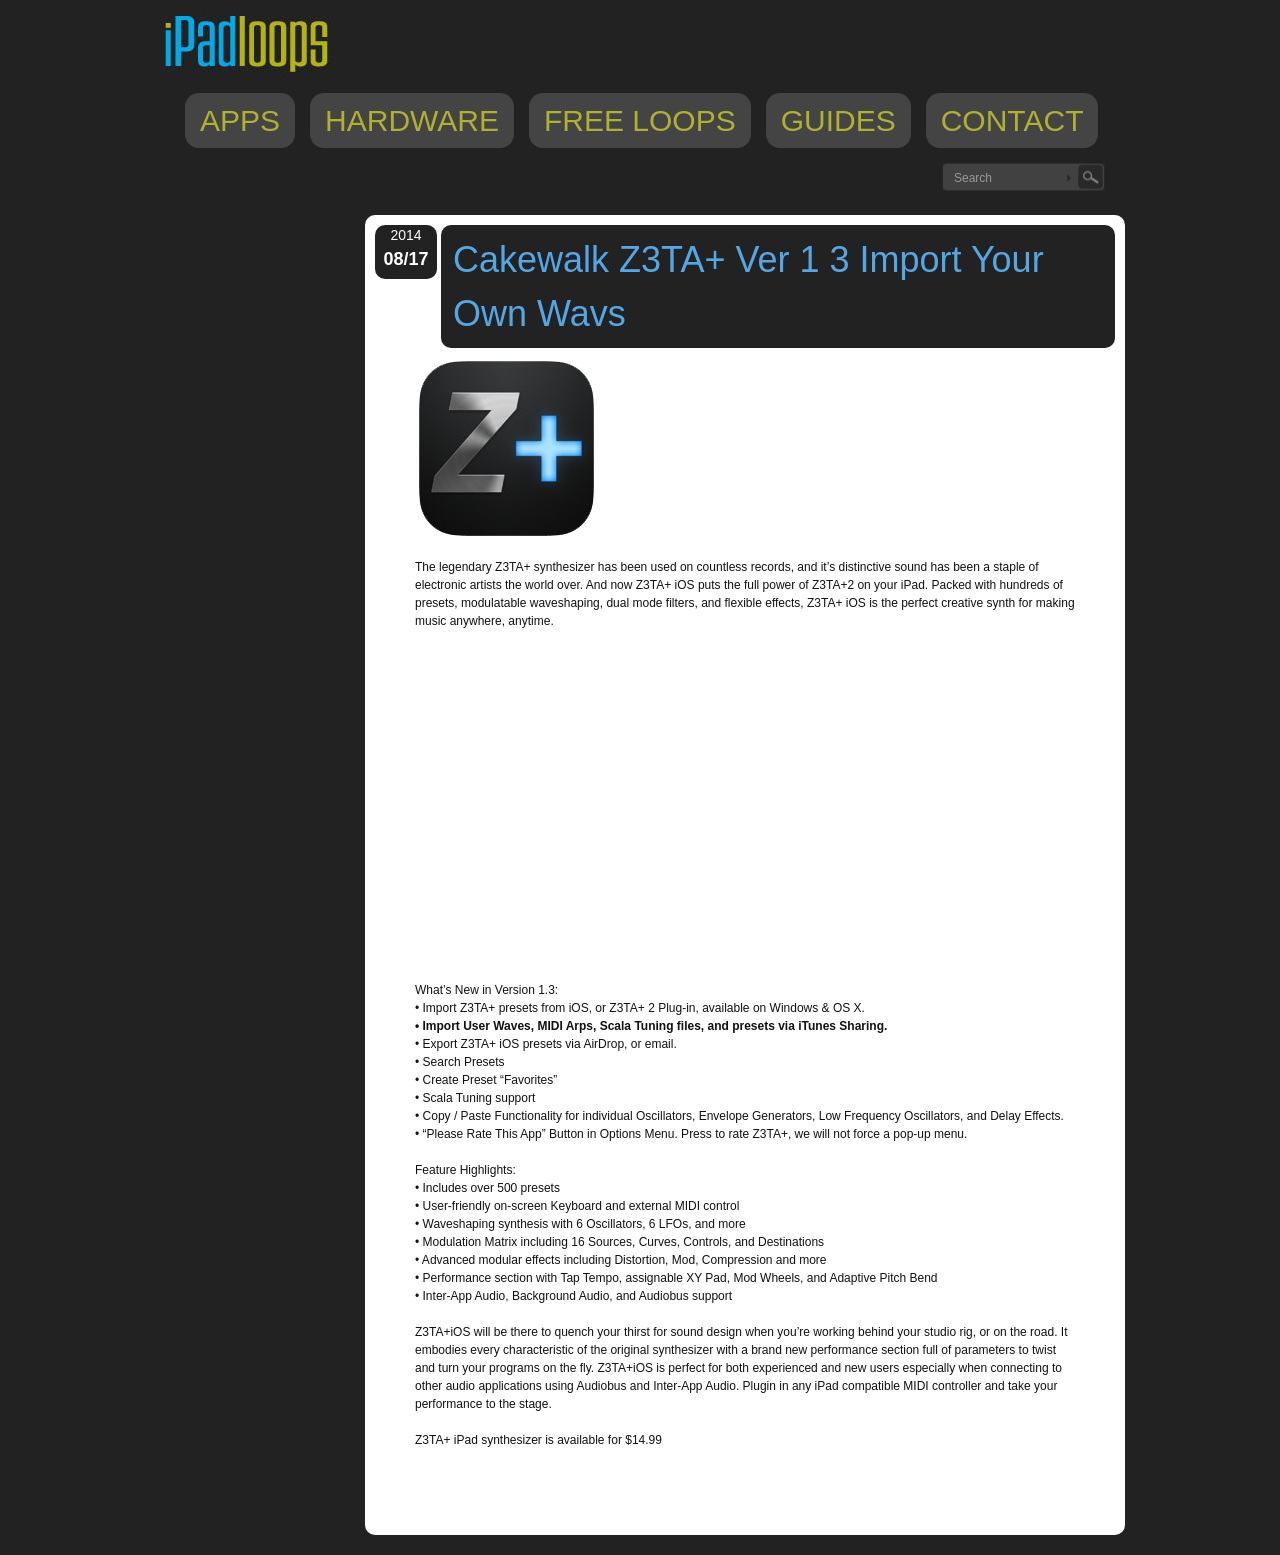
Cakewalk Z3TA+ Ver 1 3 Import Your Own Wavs (748, 286)
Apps (240, 120)
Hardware (412, 120)
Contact (1012, 120)
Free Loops (640, 120)
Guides (838, 120)
